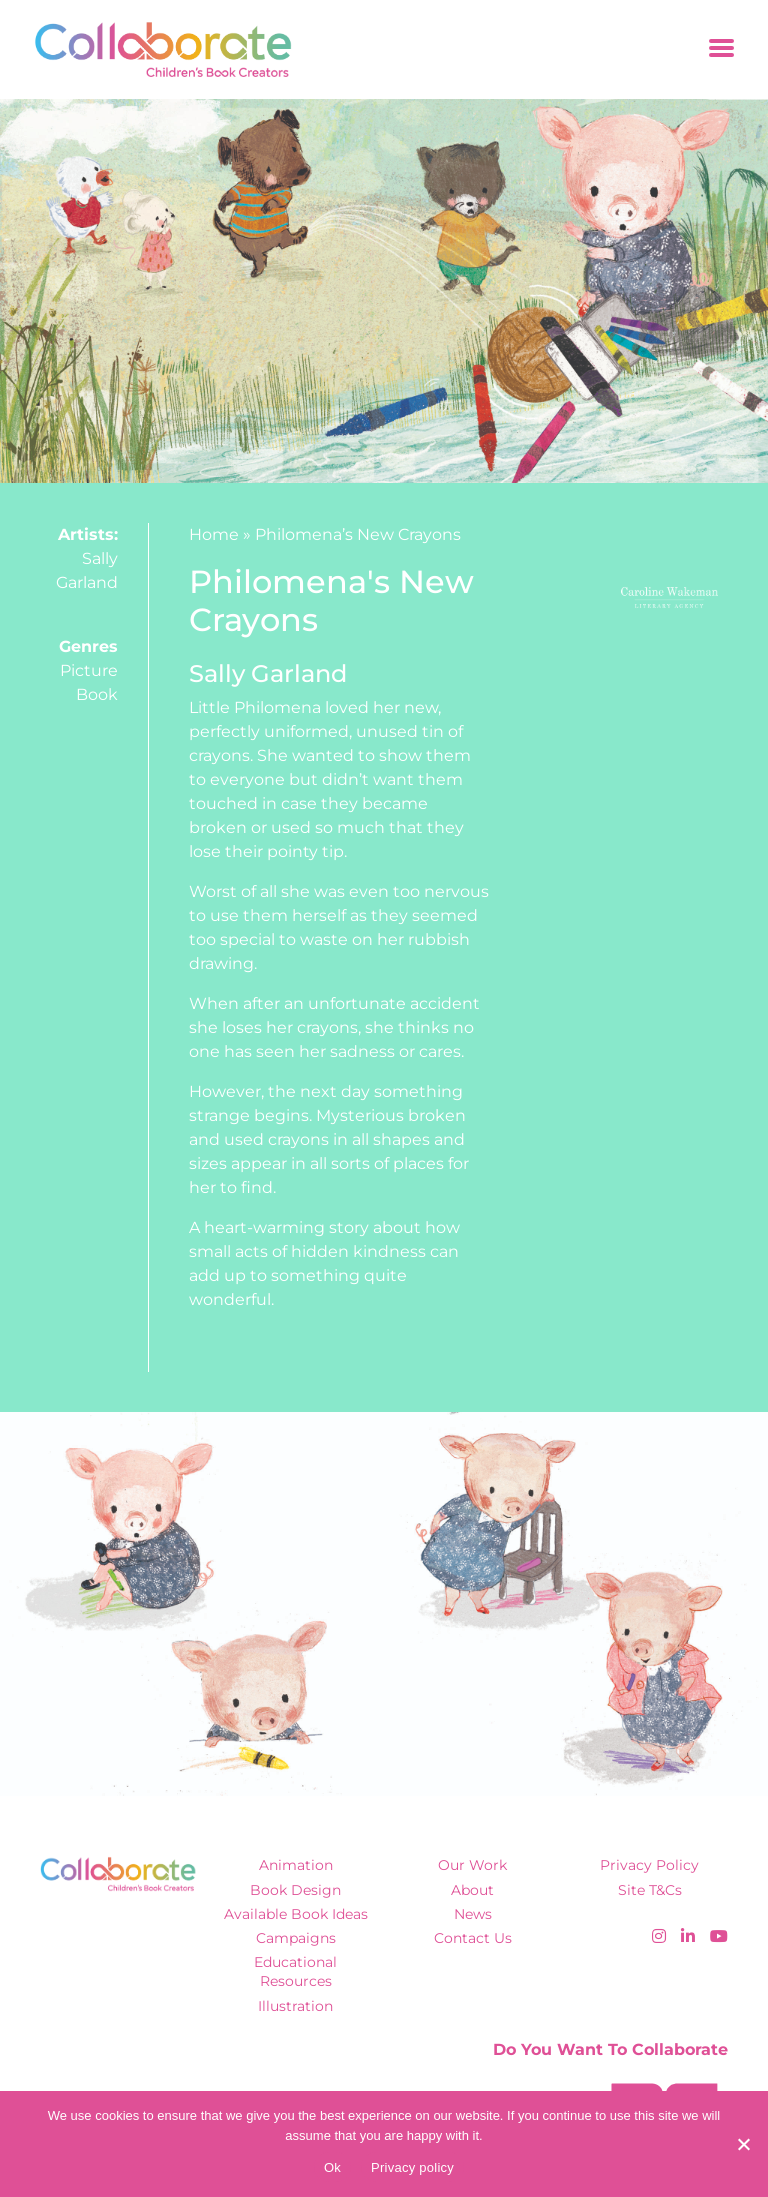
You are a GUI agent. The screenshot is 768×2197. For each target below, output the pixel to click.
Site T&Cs (650, 1890)
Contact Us (473, 1938)
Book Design (295, 1890)
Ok (332, 2167)
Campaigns (296, 1938)
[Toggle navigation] (721, 49)
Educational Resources (295, 1971)
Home (214, 534)
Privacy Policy (649, 1865)
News (473, 1914)
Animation (296, 1865)
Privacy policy (412, 2167)
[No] (743, 2144)
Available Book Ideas (296, 1914)
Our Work (472, 1865)
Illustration (295, 2006)
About (472, 1890)
